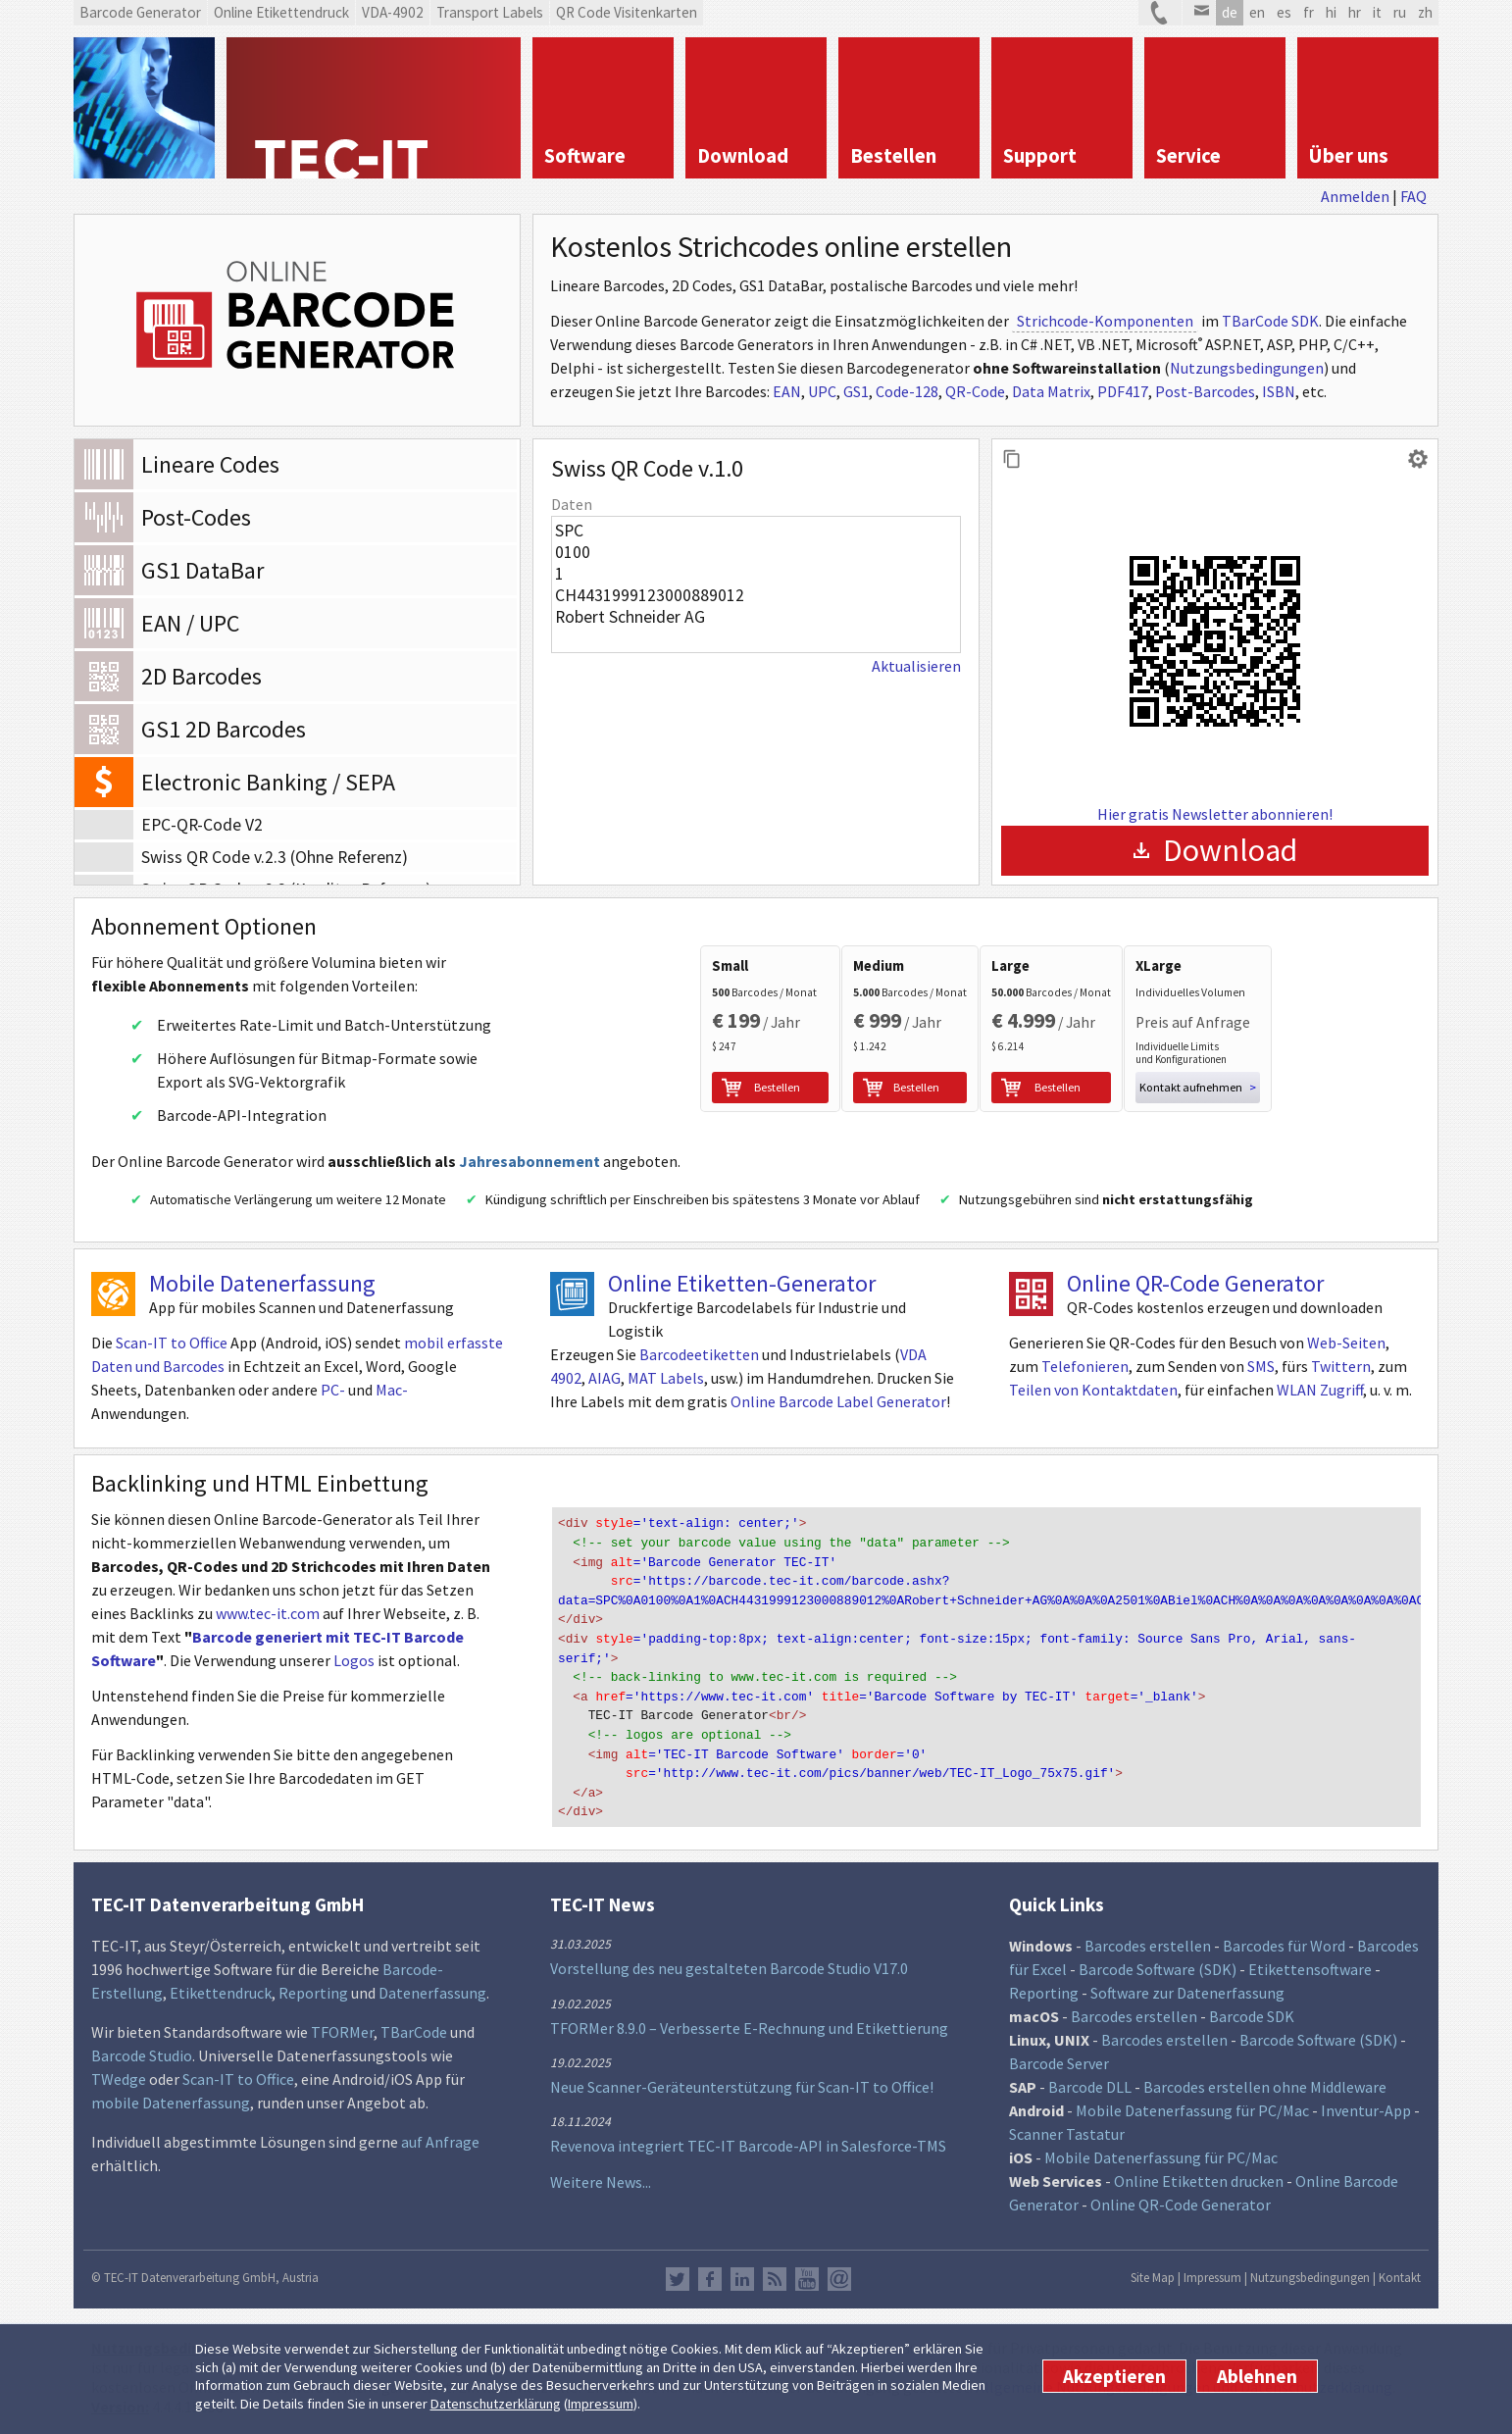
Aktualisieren (916, 666)
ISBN (1278, 391)
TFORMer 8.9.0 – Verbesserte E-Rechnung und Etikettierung (749, 2021)
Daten (571, 504)
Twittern (1341, 1374)
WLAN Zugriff (1320, 1397)
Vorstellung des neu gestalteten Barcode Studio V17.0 (729, 1962)
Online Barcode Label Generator (838, 1409)
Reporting (313, 1987)
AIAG (604, 1385)
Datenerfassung (432, 1987)
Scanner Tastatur (1067, 2128)
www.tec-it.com (268, 1621)
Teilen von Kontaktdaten (1093, 1397)
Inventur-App (1366, 2104)
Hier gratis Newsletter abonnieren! (1215, 814)
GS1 (856, 391)
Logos (354, 1668)
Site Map (1153, 2271)
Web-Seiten (1346, 1350)
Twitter (677, 2273)
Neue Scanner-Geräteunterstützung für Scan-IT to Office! (741, 2081)
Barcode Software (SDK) (1157, 1963)
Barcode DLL (1090, 2081)
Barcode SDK (1251, 2010)
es (1284, 12)
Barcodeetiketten (699, 1362)
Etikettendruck (221, 1987)
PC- (333, 1397)
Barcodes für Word (1284, 1940)
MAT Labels (666, 1385)
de (1229, 12)
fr (1308, 12)
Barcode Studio (141, 2049)
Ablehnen (1257, 2376)
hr (1354, 12)
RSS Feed (774, 2273)
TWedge (118, 2073)
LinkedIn (742, 2273)
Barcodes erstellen (1147, 1940)
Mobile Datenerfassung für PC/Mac (1192, 2104)
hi (1331, 12)
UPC (822, 391)
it (1377, 12)
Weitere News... (600, 2176)
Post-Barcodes (1205, 391)
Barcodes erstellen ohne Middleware (1264, 2081)
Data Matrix (1051, 391)
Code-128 (907, 391)
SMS (1261, 1374)
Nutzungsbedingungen (1247, 368)
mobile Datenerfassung (170, 2096)
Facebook (710, 2273)
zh (1425, 12)
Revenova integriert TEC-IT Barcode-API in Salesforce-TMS (748, 2140)
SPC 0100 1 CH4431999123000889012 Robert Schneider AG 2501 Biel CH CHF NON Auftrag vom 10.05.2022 (756, 584)
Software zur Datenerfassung (1187, 1987)
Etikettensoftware (1310, 1963)
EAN (787, 391)
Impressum (600, 2403)
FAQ (1413, 196)
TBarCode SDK (1270, 320)
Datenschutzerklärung (495, 2403)
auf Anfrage (440, 2136)
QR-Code (975, 391)
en (1257, 12)
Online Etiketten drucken (1199, 2175)
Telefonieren (1085, 1374)
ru (1399, 12)
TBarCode (413, 2026)
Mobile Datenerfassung (262, 1291)
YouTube (807, 2273)
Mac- (392, 1397)
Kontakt (1400, 2271)
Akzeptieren (1114, 2376)
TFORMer (342, 2026)
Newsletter (839, 2273)
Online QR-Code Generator (1195, 1291)
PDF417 (1122, 391)
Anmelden (1355, 196)
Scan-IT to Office (171, 1350)
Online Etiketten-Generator (742, 1291)
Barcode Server (1059, 2057)
